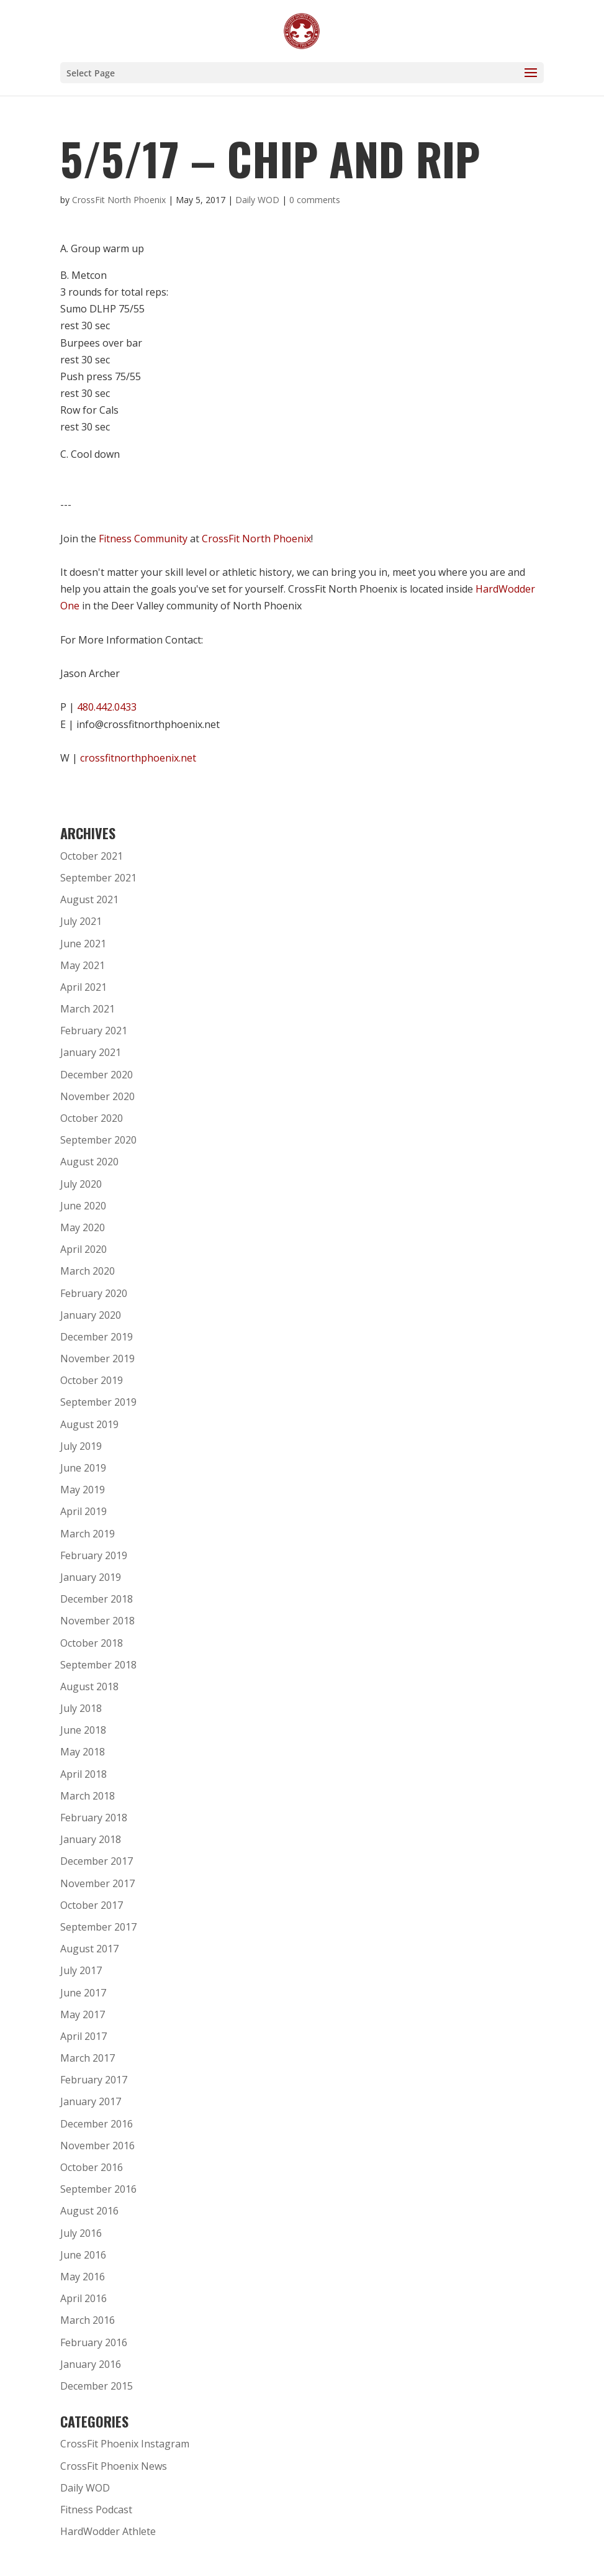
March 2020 (87, 1271)
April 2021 (83, 987)
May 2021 (82, 965)
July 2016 (81, 2233)
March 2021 (87, 1009)
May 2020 (82, 1227)
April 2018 (83, 1774)
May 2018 (82, 1752)
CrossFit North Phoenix (119, 200)
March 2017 (87, 2058)
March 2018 (87, 1796)
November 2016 (97, 2145)
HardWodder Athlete (108, 2531)
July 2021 (81, 921)
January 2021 (90, 1052)
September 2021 (98, 878)
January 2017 (90, 2101)
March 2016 (87, 2320)
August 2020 (89, 1161)
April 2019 (83, 1511)
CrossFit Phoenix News (113, 2466)
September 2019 (98, 1402)
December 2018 (96, 1599)
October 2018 (91, 1643)
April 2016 (83, 2298)
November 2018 (97, 1620)
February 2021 (93, 1030)
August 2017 (89, 1948)
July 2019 (81, 1446)
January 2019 (90, 1577)
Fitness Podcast (96, 2509)
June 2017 (83, 1993)
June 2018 (83, 1730)
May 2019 (82, 1489)
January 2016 (90, 2364)
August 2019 (89, 1424)
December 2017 (96, 1861)
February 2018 (93, 1817)
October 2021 (91, 856)
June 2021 (83, 943)
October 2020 (91, 1118)
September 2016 (98, 2189)
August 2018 (89, 1686)
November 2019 (97, 1358)
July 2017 (81, 1970)
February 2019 (93, 1555)
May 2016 (82, 2276)
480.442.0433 (107, 707)
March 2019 (87, 1534)
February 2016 (93, 2342)
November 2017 (97, 1883)
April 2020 (83, 1249)
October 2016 (91, 2167)
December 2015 (96, 2386)
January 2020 (90, 1315)
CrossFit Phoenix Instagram (124, 2444)
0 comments (314, 200)
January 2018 (90, 1839)
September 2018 (98, 1665)
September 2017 (98, 1927)
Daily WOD (257, 200)
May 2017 (82, 2014)
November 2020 (97, 1096)
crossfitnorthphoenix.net (138, 758)
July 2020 (81, 1184)
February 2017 (93, 2080)
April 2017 (83, 2036)
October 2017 (91, 1905)
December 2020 (96, 1074)
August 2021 (89, 899)
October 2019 (91, 1380)
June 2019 (83, 1468)
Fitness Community (143, 538)
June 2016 (83, 2255)
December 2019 (96, 1337)
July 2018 (81, 1708)
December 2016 (96, 2124)
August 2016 (89, 2211)
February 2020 (93, 1293)
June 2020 (83, 1206)
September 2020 (98, 1140)
